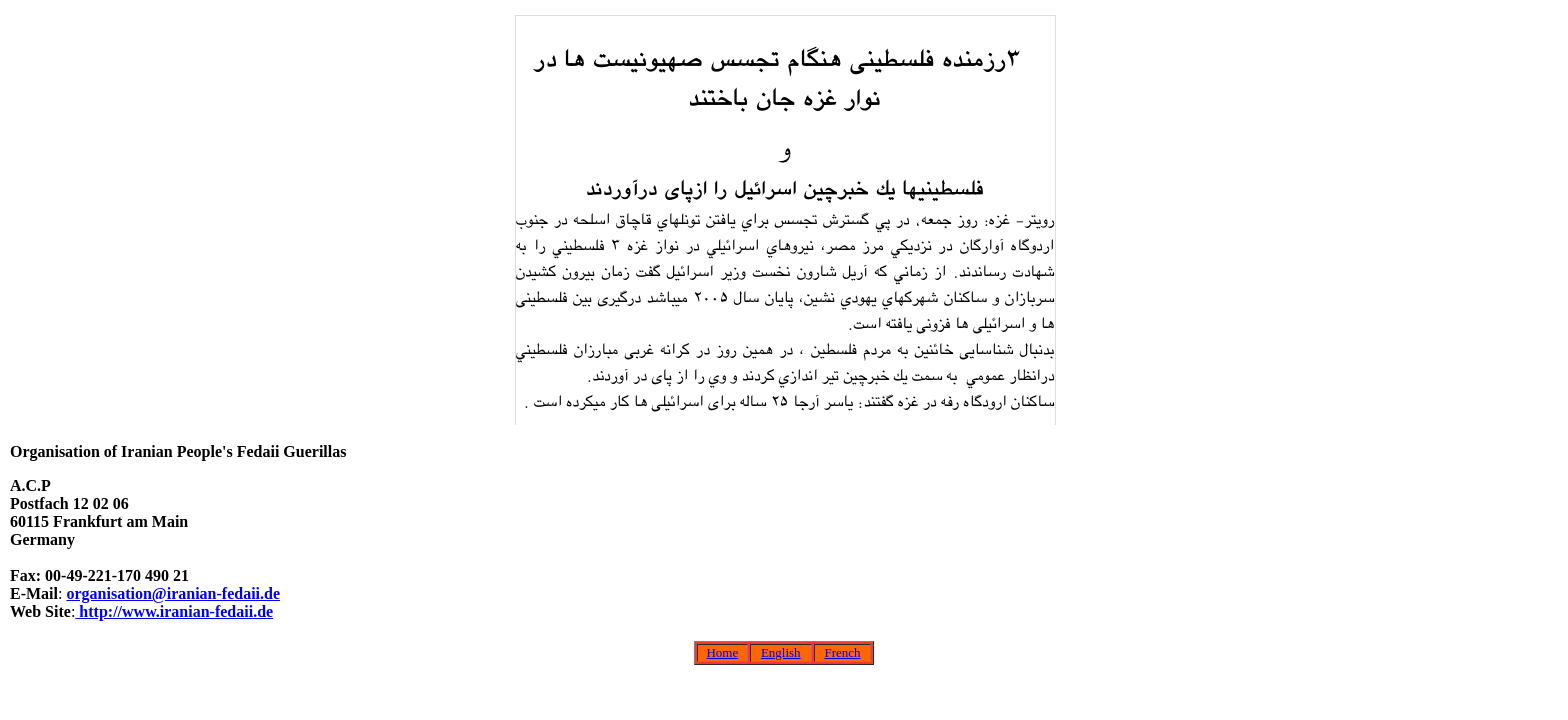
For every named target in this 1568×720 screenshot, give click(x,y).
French (842, 652)
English (781, 652)
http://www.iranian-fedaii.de (174, 611)
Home (722, 652)
